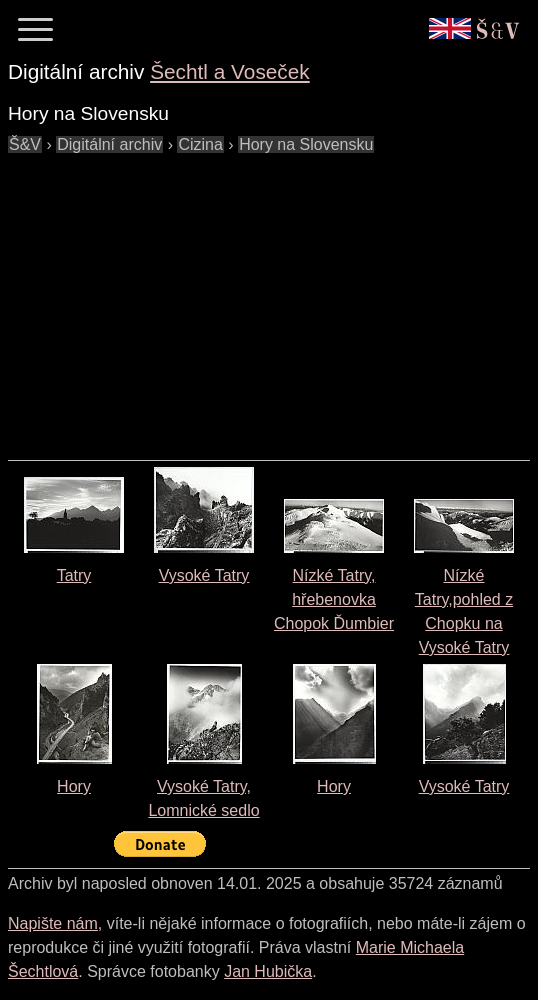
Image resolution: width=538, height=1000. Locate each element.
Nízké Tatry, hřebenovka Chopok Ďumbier (334, 599)
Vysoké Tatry (204, 575)
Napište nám (53, 923)
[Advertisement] (273, 297)
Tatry (74, 575)
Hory (74, 786)
